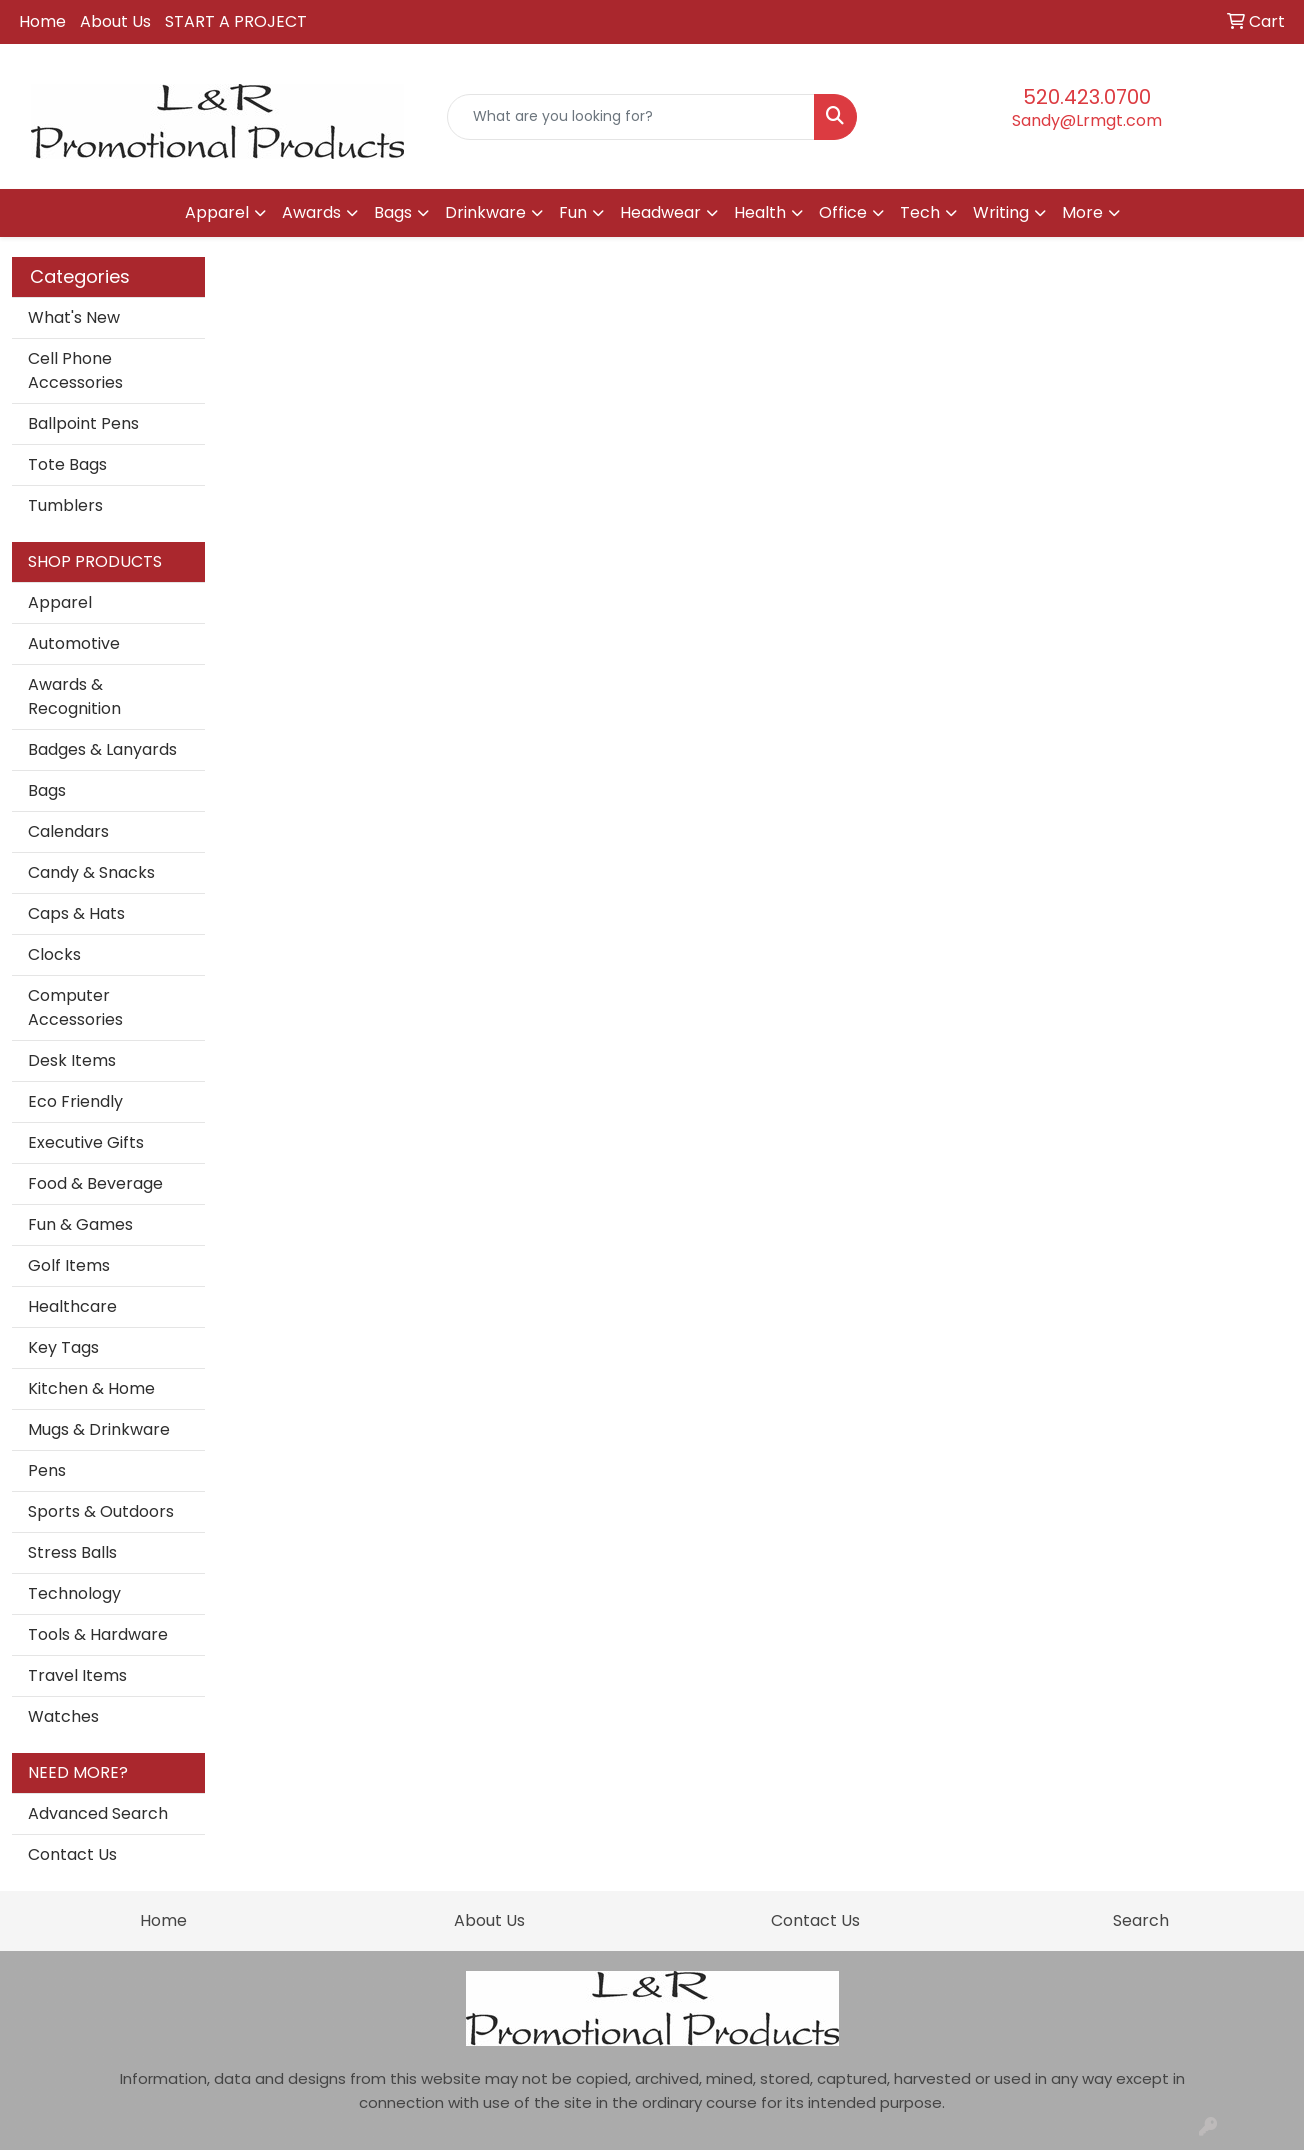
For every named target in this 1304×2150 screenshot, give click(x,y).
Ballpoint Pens (83, 423)
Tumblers (65, 505)
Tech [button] (920, 212)
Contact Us (72, 1854)
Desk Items (72, 1060)
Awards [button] (311, 212)
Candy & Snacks (91, 872)
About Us (115, 21)
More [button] (1082, 212)
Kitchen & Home (91, 1388)
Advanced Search (98, 1813)
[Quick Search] (631, 117)
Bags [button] (393, 212)
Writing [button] (1001, 212)
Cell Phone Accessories (75, 370)
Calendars (68, 831)
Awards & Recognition (74, 696)
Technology (74, 1593)
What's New (74, 317)
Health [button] (760, 212)
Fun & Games (80, 1224)
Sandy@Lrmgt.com (1087, 120)
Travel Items (77, 1675)
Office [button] (843, 212)
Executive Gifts (86, 1142)
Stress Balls (72, 1552)
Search (1141, 1920)
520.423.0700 (1087, 97)
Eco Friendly (75, 1101)
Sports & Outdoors (101, 1511)
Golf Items (69, 1265)
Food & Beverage (95, 1183)
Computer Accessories (75, 1007)
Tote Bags (67, 464)
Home (42, 21)
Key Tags (63, 1347)
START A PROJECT (236, 21)
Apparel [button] (217, 212)
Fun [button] (573, 212)
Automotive (74, 643)
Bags (47, 790)
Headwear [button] (660, 212)
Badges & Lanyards (102, 749)
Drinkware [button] (485, 212)
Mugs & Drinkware (99, 1429)
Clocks (54, 954)
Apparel (60, 602)
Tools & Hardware (98, 1634)
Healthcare (72, 1306)
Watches (63, 1716)
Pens (47, 1470)
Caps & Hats (76, 913)
